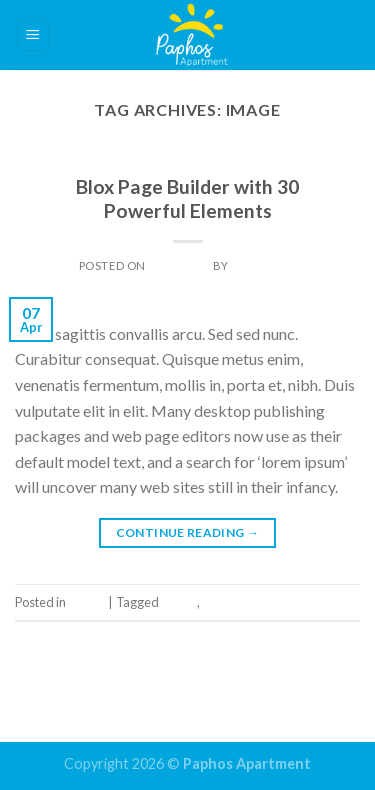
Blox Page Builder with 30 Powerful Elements (187, 199)
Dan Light (263, 265)
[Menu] (33, 35)
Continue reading (188, 532)
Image (187, 162)
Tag (212, 602)
